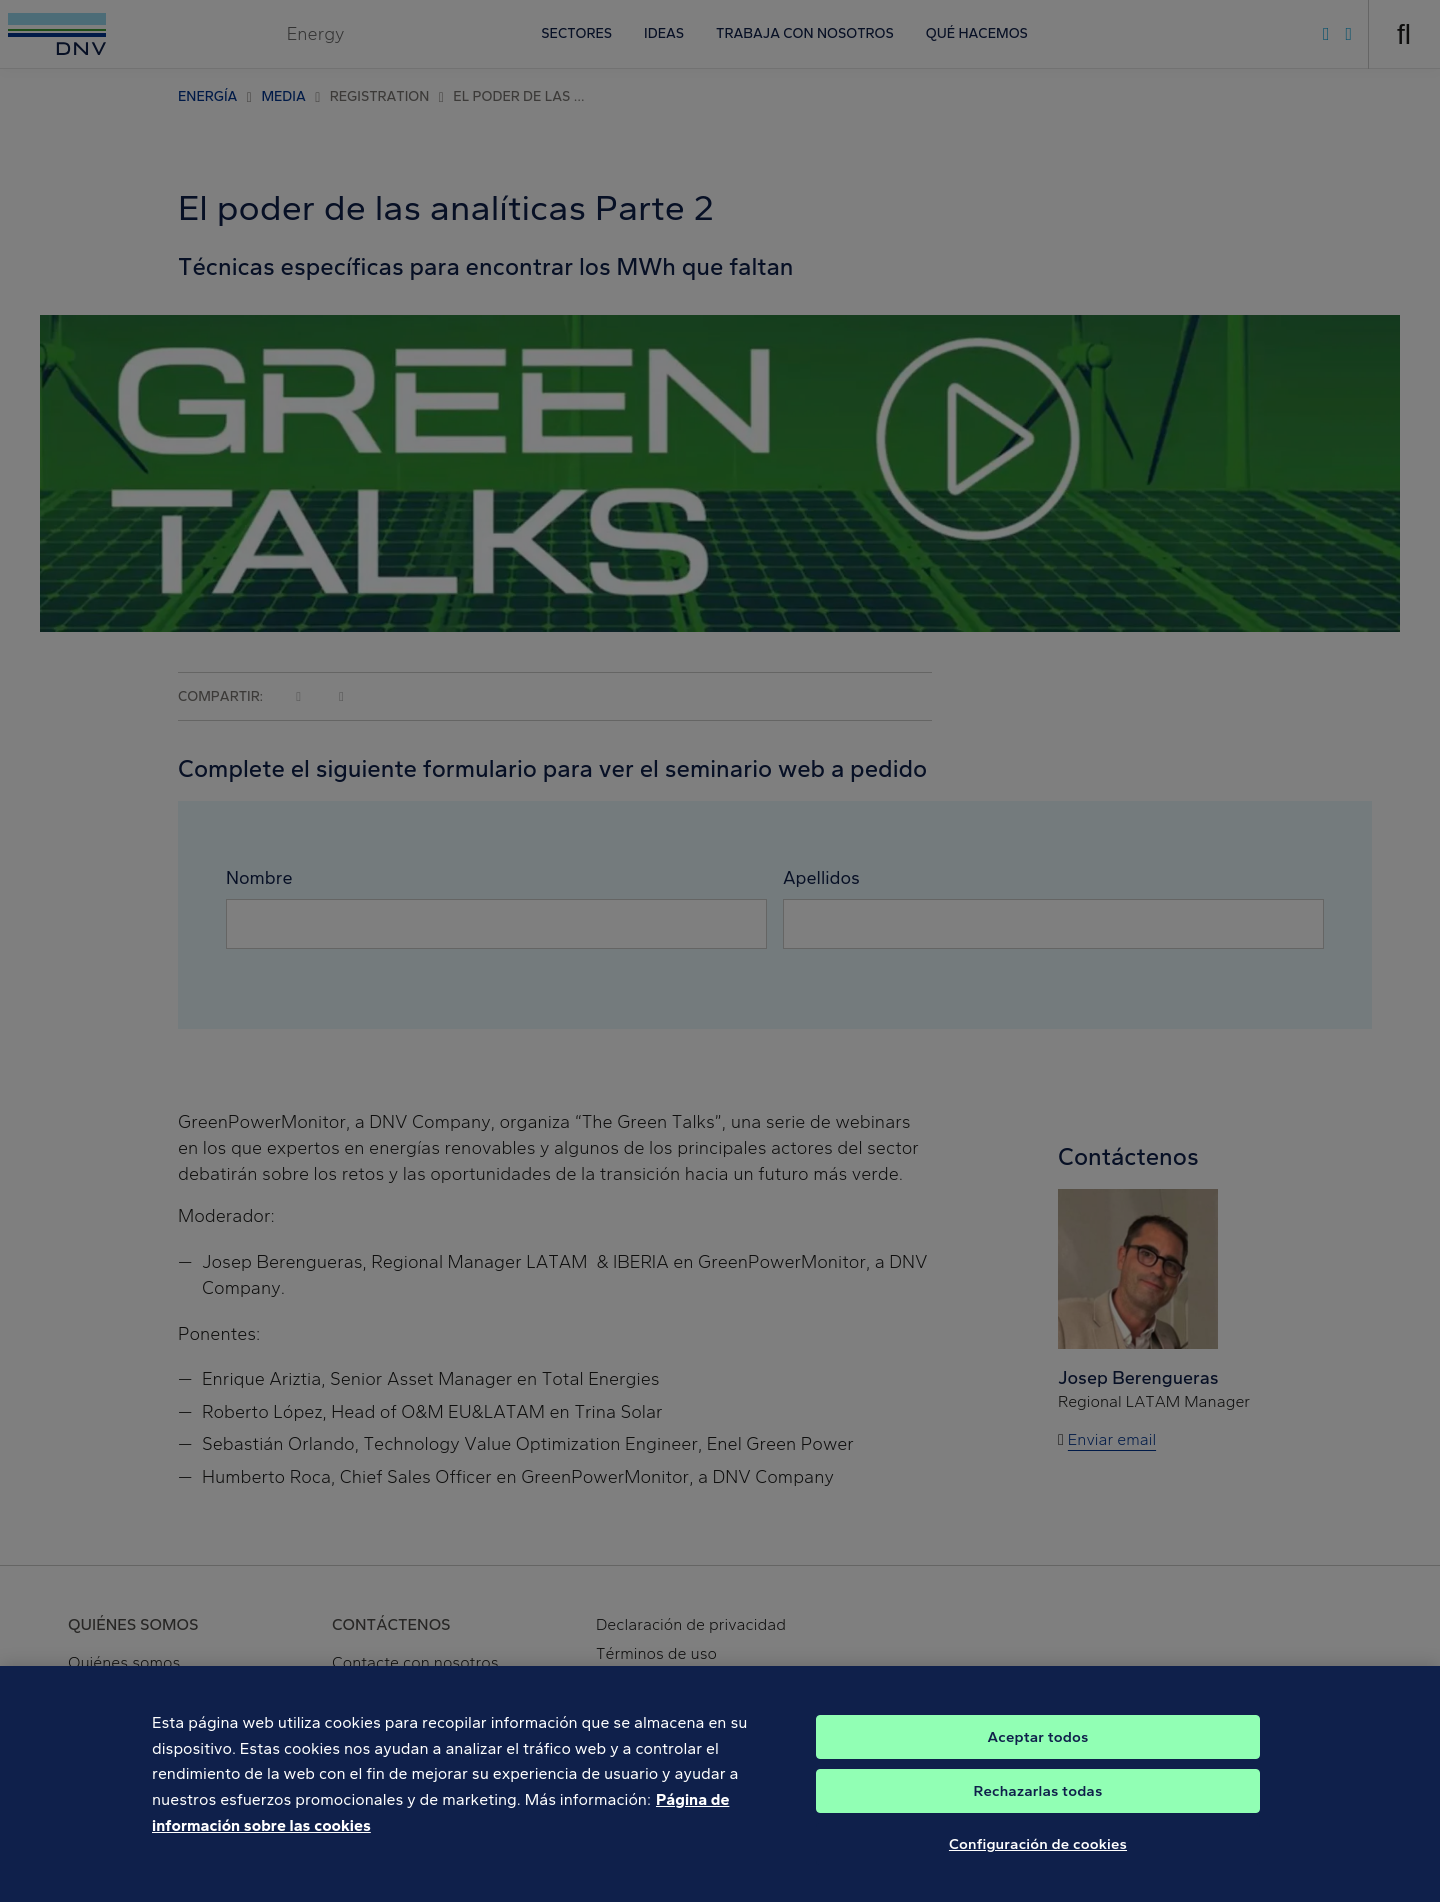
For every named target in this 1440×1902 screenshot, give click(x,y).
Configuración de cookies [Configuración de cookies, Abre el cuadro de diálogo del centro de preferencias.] (1038, 1855)
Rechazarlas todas (1038, 1802)
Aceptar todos (1038, 1748)
